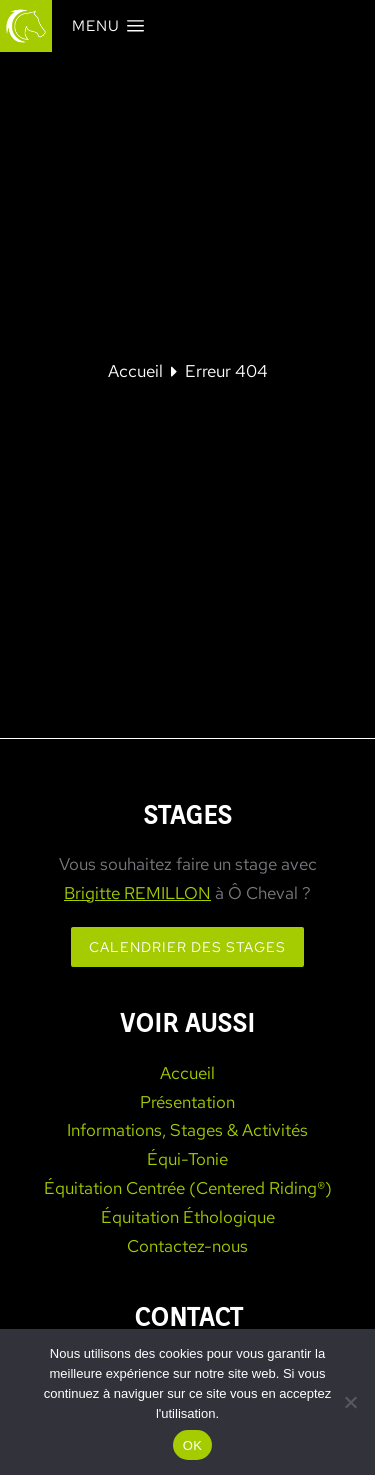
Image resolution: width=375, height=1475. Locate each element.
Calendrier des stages (187, 947)
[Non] (350, 1402)
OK (192, 1445)
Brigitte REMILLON (137, 893)
